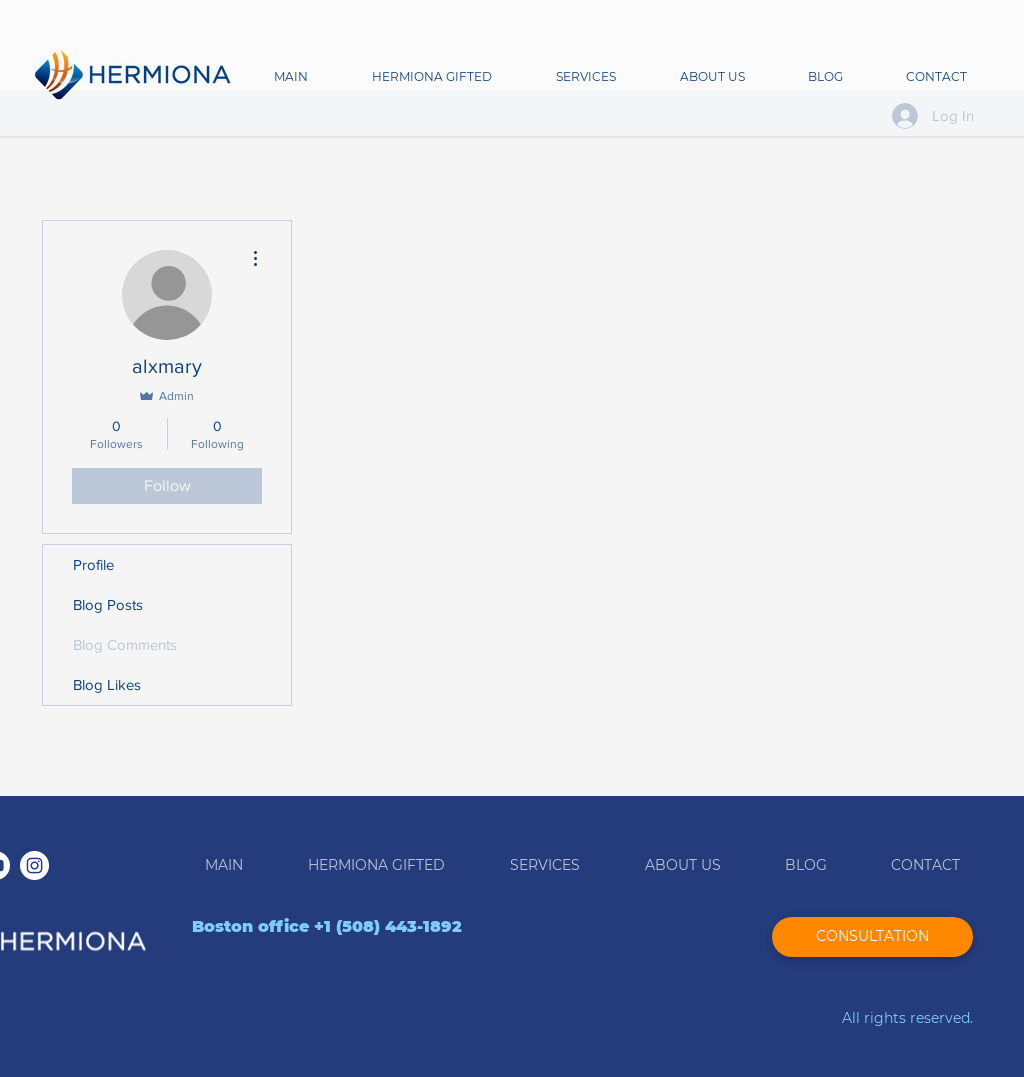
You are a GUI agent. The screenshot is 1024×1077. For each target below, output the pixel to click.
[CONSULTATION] (872, 937)
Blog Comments (125, 644)
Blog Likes (107, 684)
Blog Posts (108, 604)
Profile (93, 564)
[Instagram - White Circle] (34, 865)
